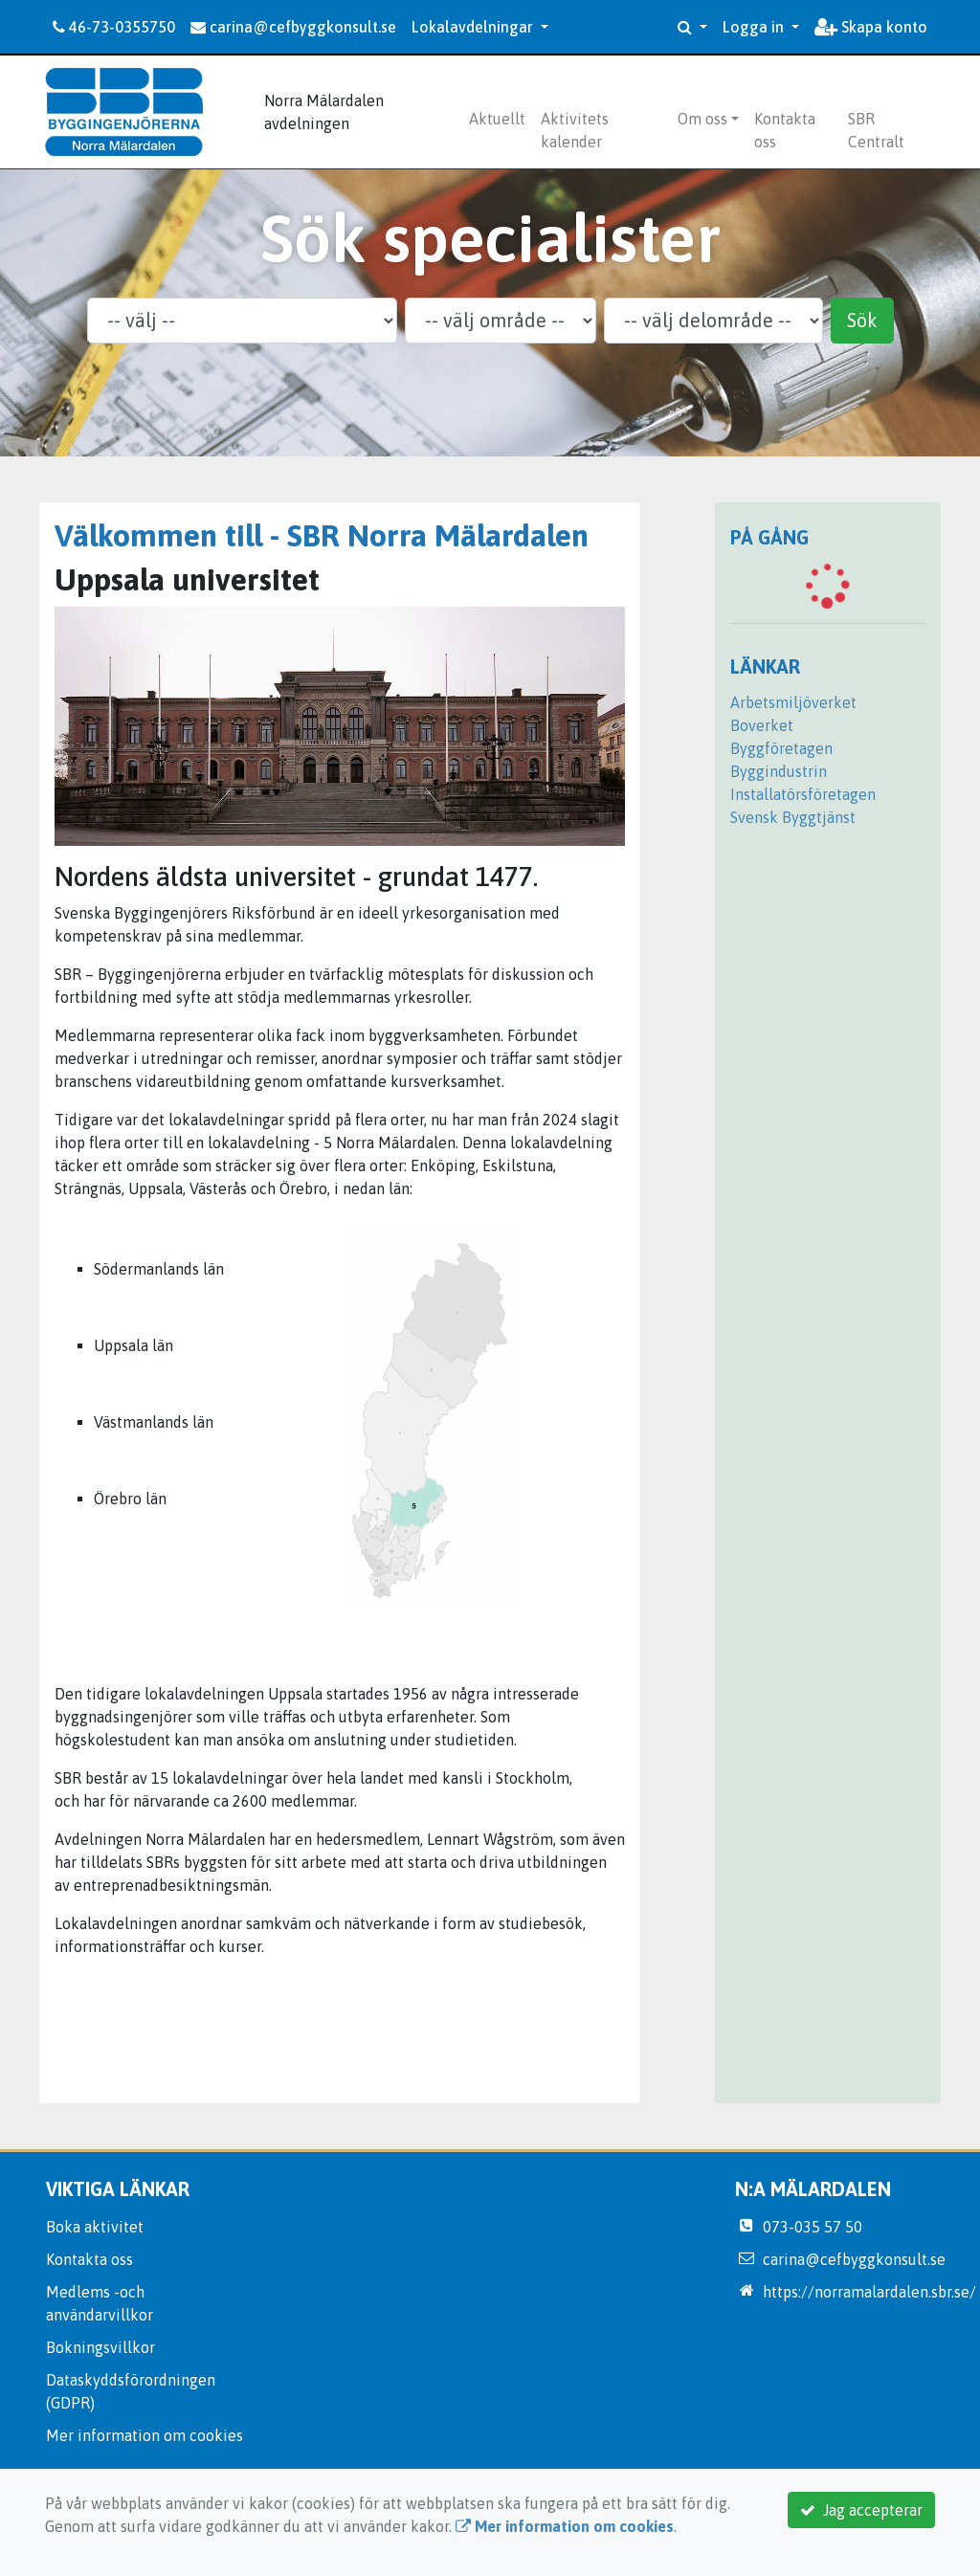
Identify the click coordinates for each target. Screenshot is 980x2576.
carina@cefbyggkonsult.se (293, 26)
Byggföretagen (781, 748)
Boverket (761, 725)
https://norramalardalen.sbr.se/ (869, 2291)
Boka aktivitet (95, 2226)
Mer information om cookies (144, 2435)
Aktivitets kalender (575, 130)
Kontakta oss (784, 130)
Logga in (755, 26)
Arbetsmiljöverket (793, 702)
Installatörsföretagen (803, 794)
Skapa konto (870, 26)
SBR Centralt (876, 130)
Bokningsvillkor (100, 2347)
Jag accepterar (861, 2510)
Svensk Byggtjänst (793, 817)
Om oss (702, 118)
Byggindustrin (778, 771)
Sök (862, 320)
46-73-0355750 (114, 26)
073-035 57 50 (812, 2226)
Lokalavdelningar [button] (474, 26)
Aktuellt (497, 118)
